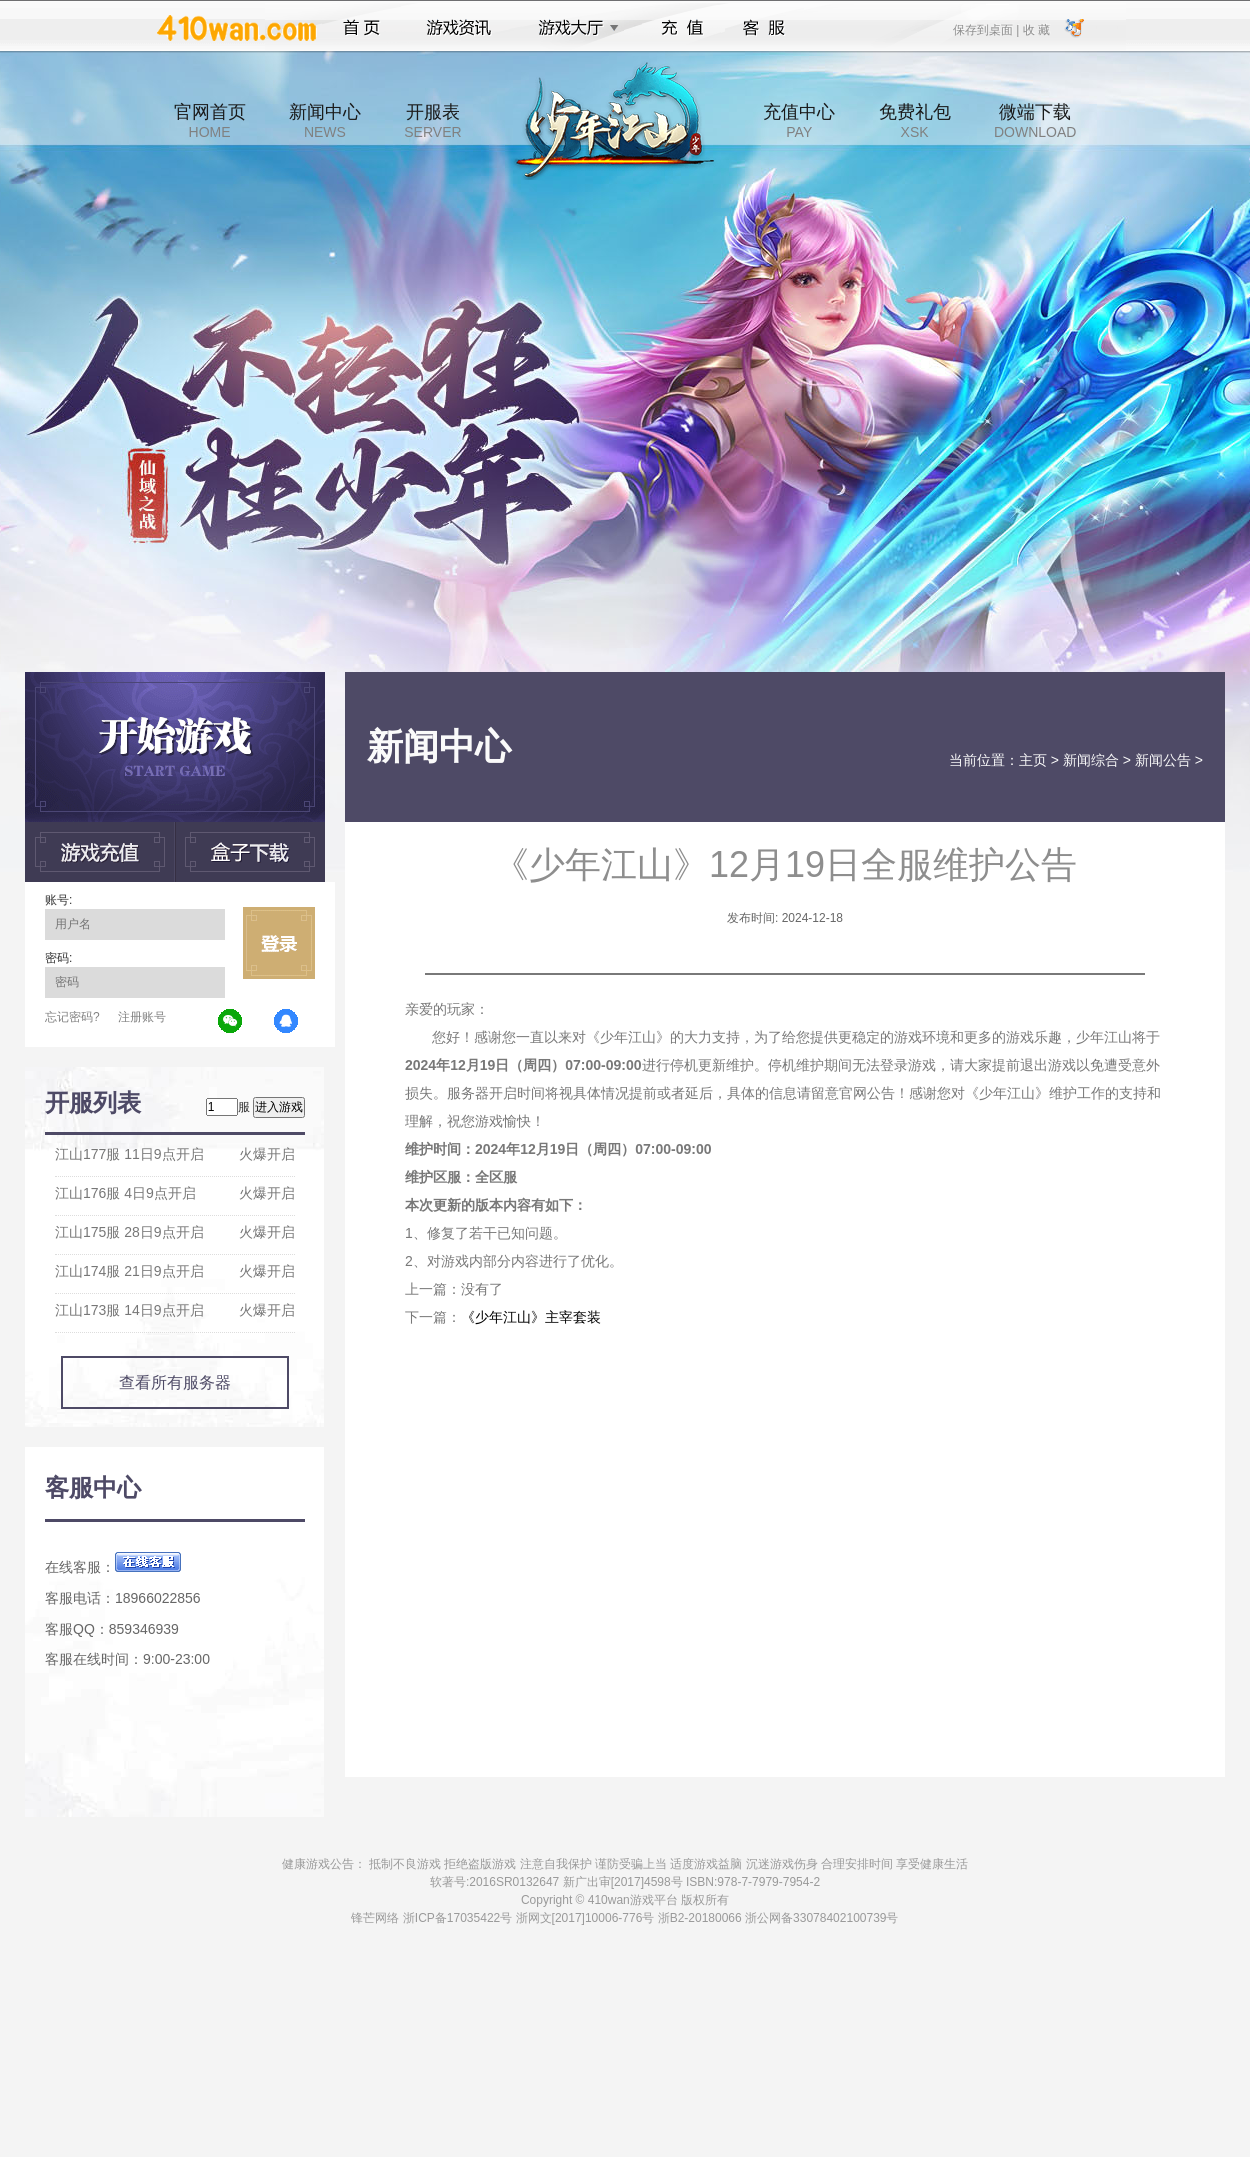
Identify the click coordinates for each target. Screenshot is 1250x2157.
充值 (681, 28)
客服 (764, 28)
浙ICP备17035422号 (457, 1918)
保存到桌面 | (987, 29)
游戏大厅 (573, 28)
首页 (361, 28)
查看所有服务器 (175, 1382)
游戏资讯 (459, 28)
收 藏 (1035, 29)
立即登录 (279, 943)
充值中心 (799, 121)
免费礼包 (915, 121)
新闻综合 (1091, 760)
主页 (1033, 760)
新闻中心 (325, 121)
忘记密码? (72, 1017)
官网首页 (210, 121)
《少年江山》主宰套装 (531, 1317)
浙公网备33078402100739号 (821, 1918)
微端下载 (1035, 121)
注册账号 (142, 1017)
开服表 (432, 121)
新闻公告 (1163, 760)
